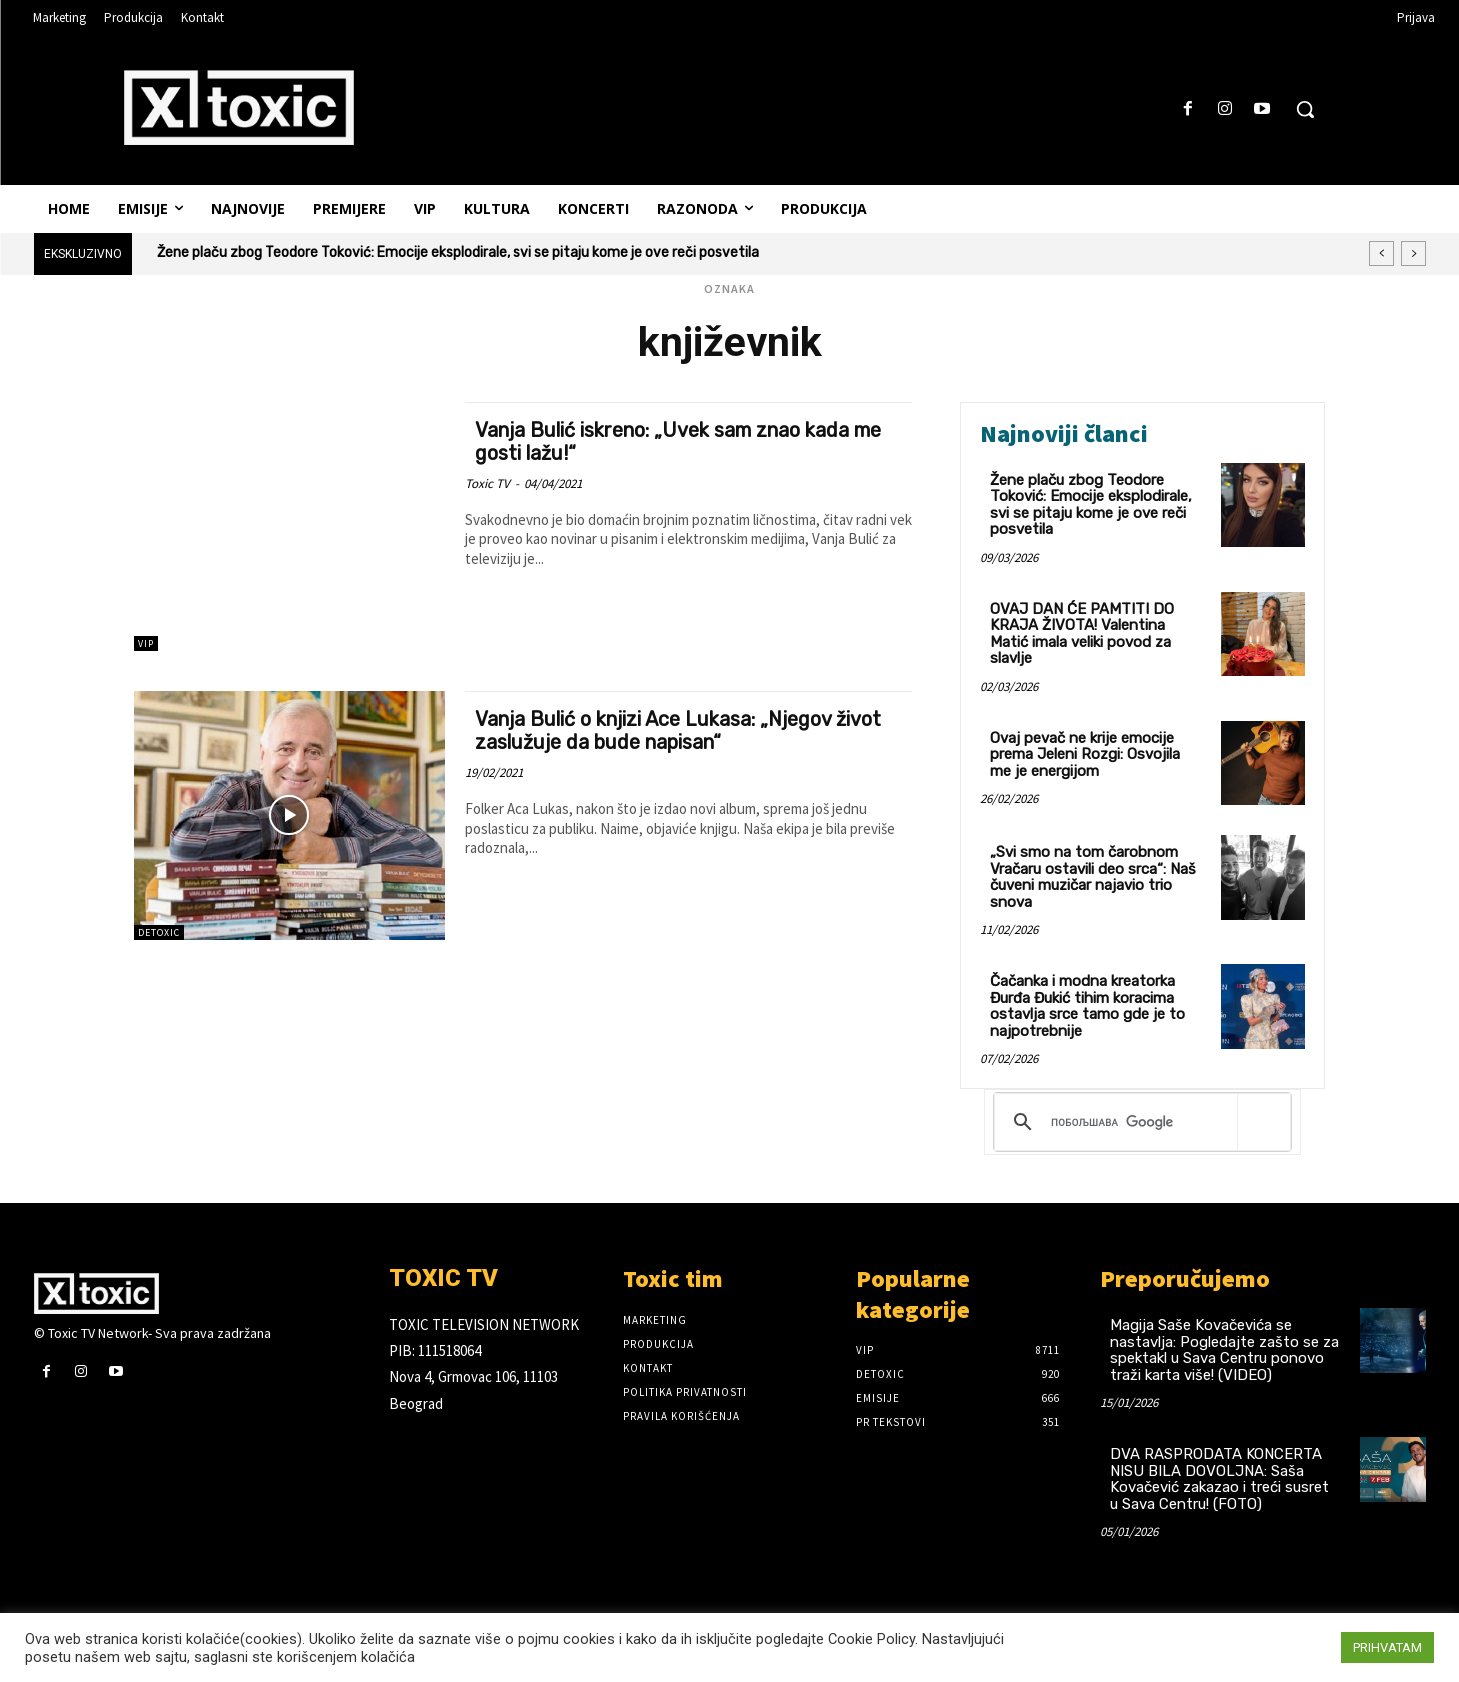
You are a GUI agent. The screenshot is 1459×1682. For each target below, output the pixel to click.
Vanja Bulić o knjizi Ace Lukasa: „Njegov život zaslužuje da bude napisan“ (669, 730)
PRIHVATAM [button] (1387, 1647)
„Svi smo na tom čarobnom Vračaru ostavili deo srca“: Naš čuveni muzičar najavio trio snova (1093, 877)
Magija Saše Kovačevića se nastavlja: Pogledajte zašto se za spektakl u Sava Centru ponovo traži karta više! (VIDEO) (1224, 1350)
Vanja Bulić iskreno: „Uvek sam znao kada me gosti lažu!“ (678, 441)
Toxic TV (487, 483)
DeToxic (159, 932)
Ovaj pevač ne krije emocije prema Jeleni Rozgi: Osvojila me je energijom (1085, 754)
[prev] (1381, 253)
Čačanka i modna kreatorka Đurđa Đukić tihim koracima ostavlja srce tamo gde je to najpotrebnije (1087, 1006)
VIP (146, 643)
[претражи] (1139, 1122)
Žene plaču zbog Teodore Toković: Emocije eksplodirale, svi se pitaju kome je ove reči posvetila (458, 252)
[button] (1305, 109)
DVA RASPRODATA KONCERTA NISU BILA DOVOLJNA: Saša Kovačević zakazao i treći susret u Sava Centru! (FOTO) (1219, 1479)
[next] (1413, 253)
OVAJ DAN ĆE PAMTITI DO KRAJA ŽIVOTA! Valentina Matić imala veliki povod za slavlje (1082, 634)
